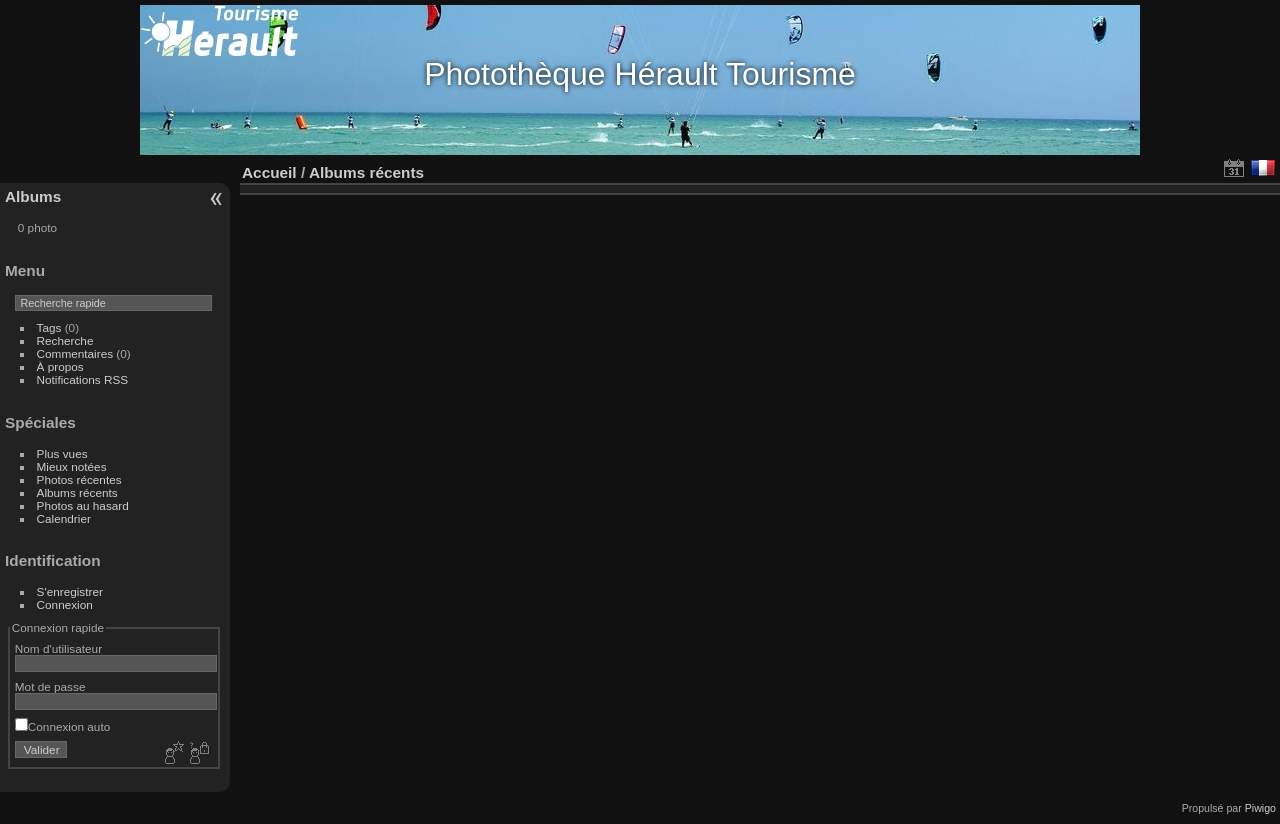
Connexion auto (62, 726)
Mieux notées (72, 466)
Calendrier (64, 518)
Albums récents (77, 492)
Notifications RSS (83, 379)
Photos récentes (79, 479)
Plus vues (62, 453)
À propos (60, 366)
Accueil (269, 172)
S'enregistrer (70, 591)
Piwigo (1260, 808)
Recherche (65, 340)
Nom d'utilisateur (58, 648)
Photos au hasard (83, 505)
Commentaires (75, 353)
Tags (49, 327)
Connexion (65, 604)
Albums (33, 196)
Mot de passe (50, 686)
